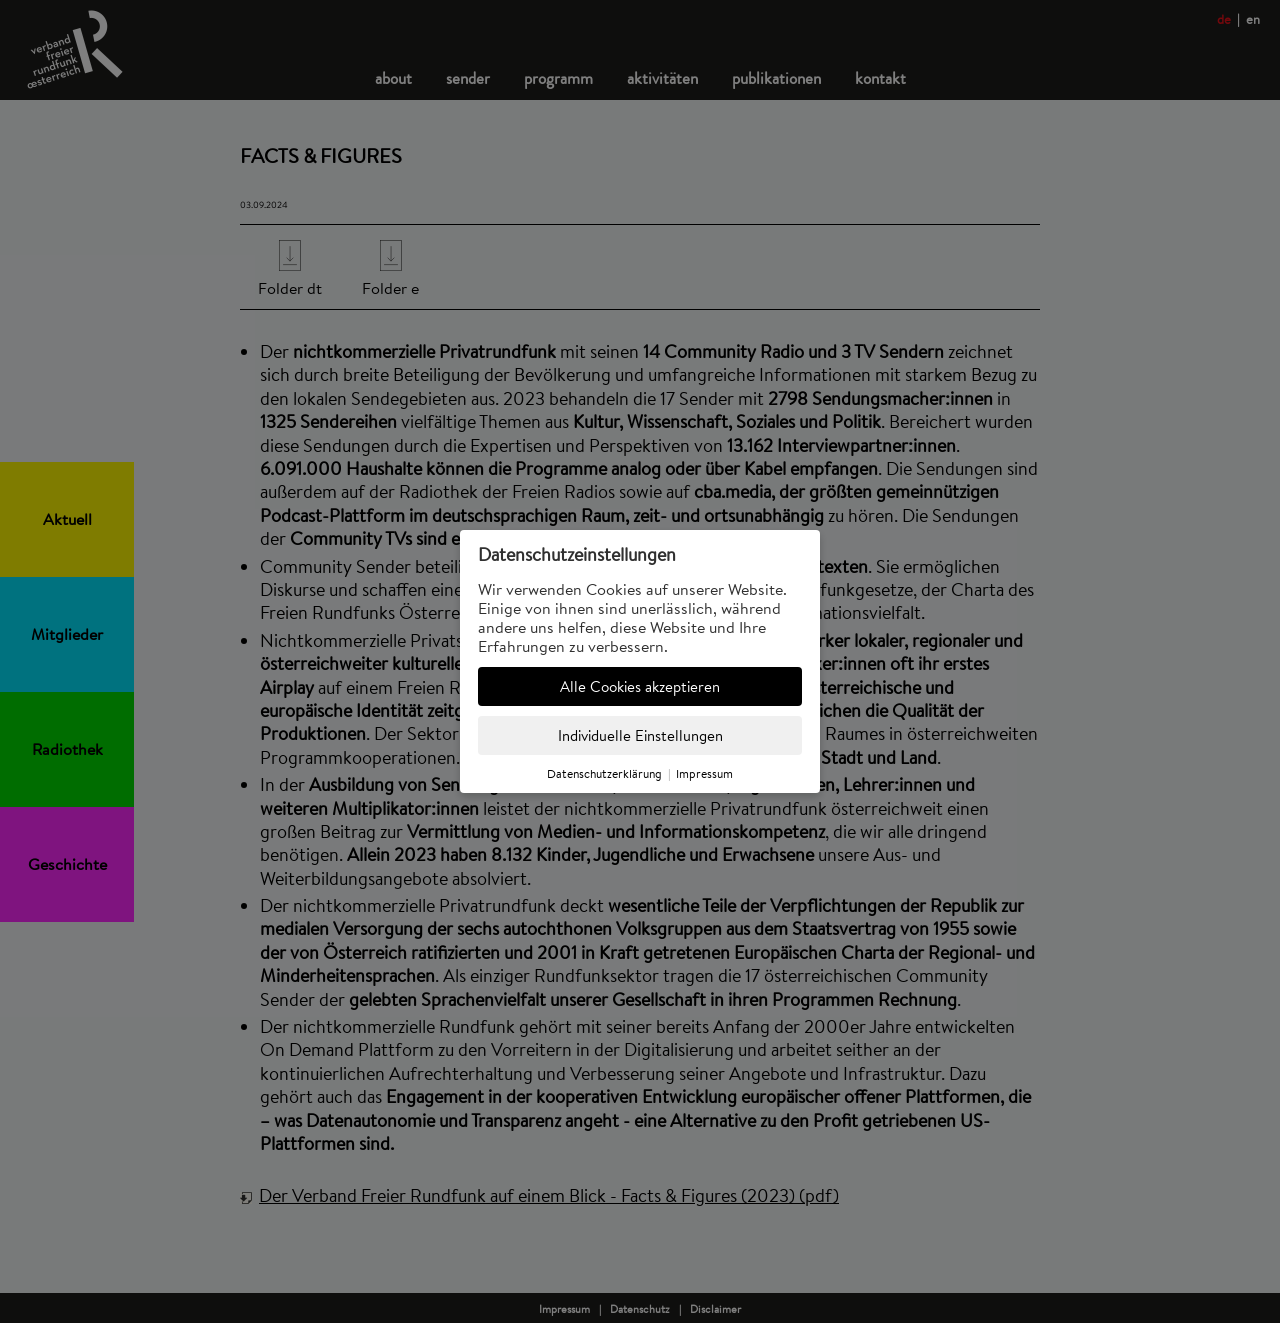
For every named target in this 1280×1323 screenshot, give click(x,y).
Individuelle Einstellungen (640, 735)
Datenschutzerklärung (604, 773)
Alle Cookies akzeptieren (640, 686)
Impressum (704, 773)
